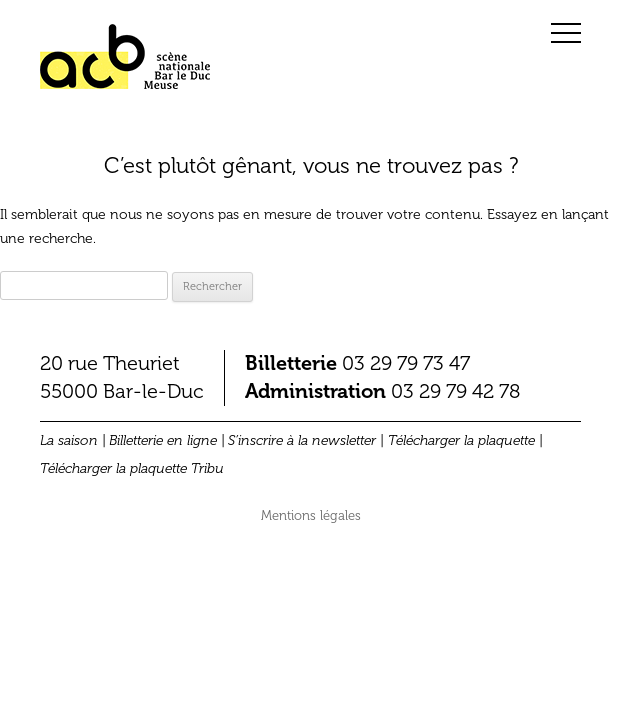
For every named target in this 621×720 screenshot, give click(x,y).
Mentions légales (311, 516)
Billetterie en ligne (163, 440)
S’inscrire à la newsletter (302, 440)
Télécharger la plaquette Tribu (132, 468)
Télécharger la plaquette (461, 440)
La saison (69, 440)
